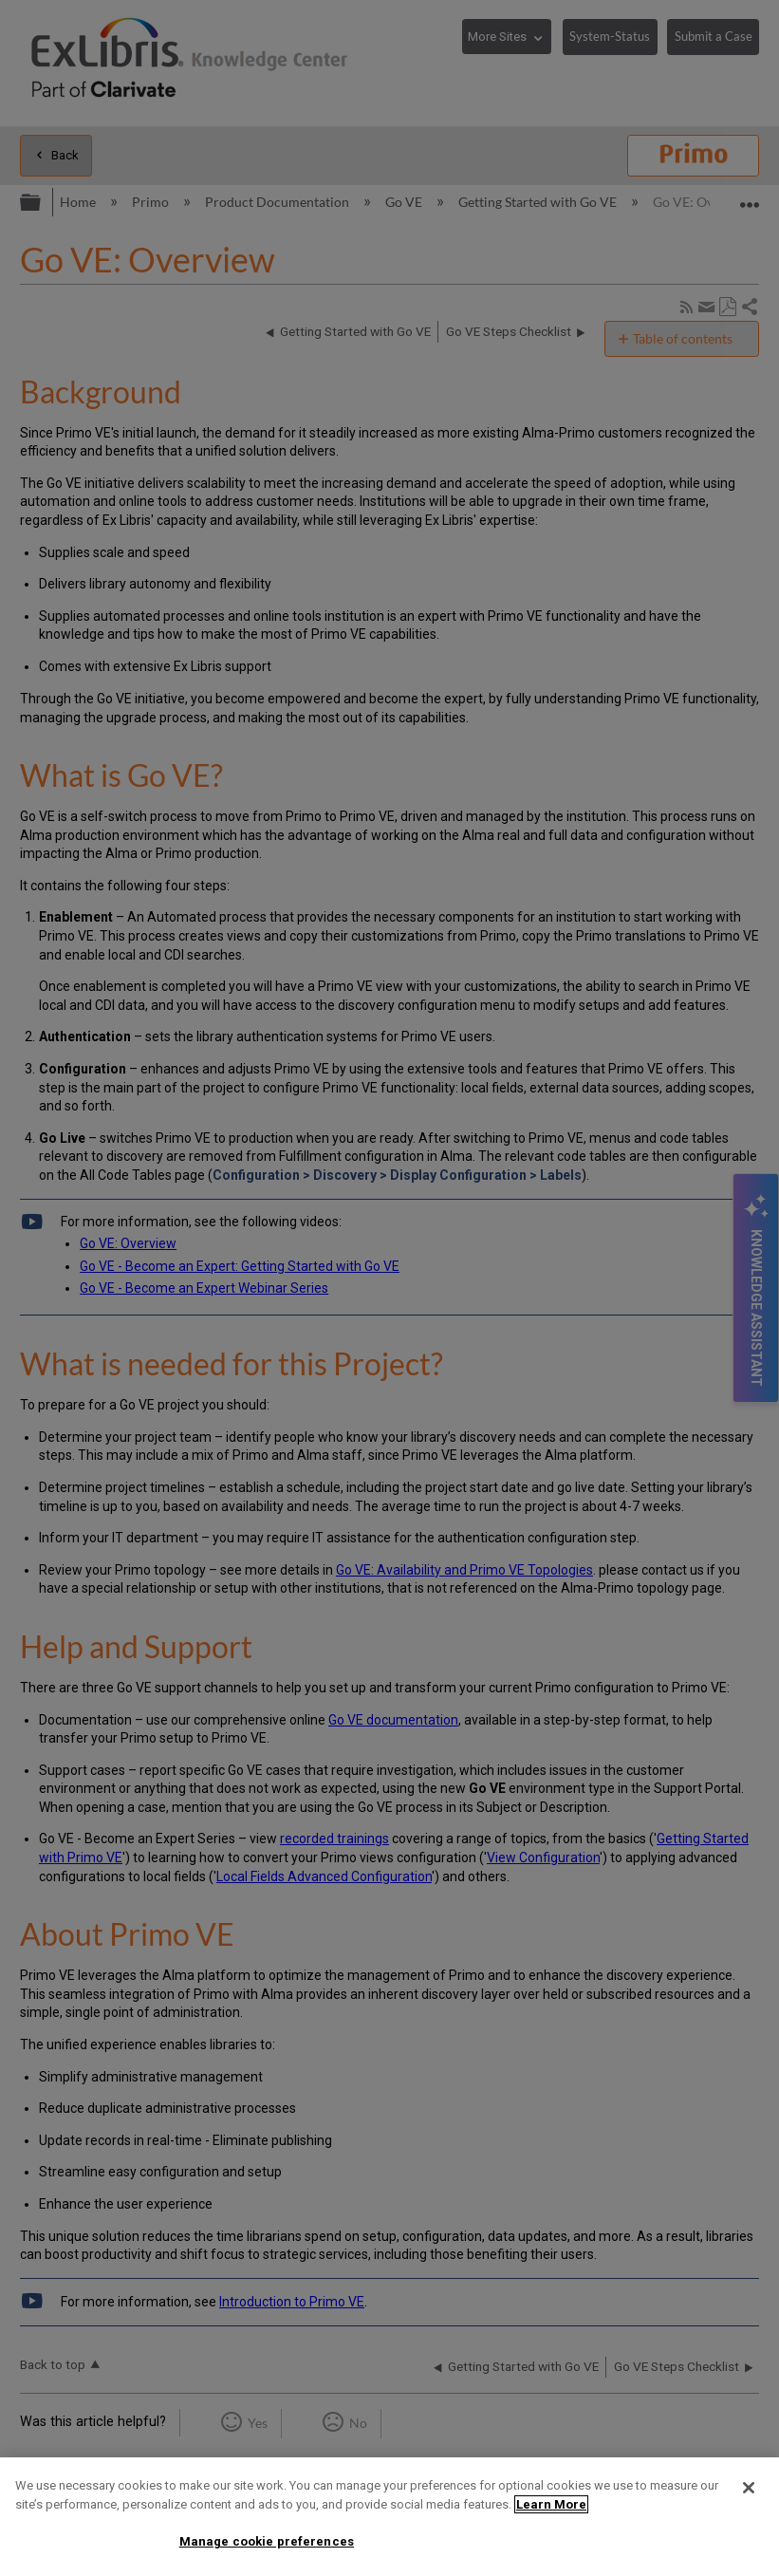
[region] (389, 2516)
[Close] (749, 2488)
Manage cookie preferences (266, 2541)
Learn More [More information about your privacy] (551, 2504)
